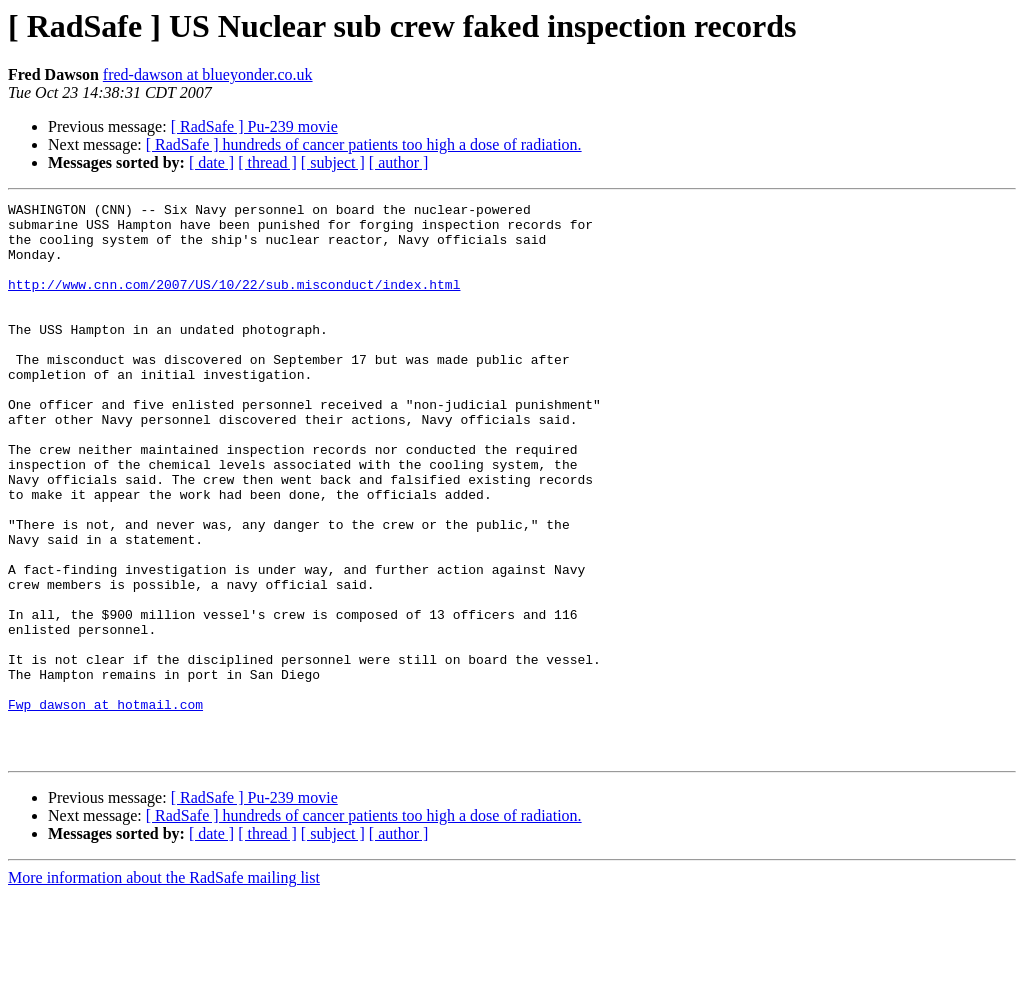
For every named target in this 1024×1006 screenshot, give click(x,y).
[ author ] (399, 162)
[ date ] (211, 162)
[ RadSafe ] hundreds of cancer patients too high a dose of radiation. (364, 144)
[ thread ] (267, 162)
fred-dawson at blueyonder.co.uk (208, 74)
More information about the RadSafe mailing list (164, 988)
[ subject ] (333, 162)
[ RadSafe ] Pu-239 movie (254, 126)
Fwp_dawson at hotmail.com (105, 806)
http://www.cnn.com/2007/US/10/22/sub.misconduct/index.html (234, 302)
